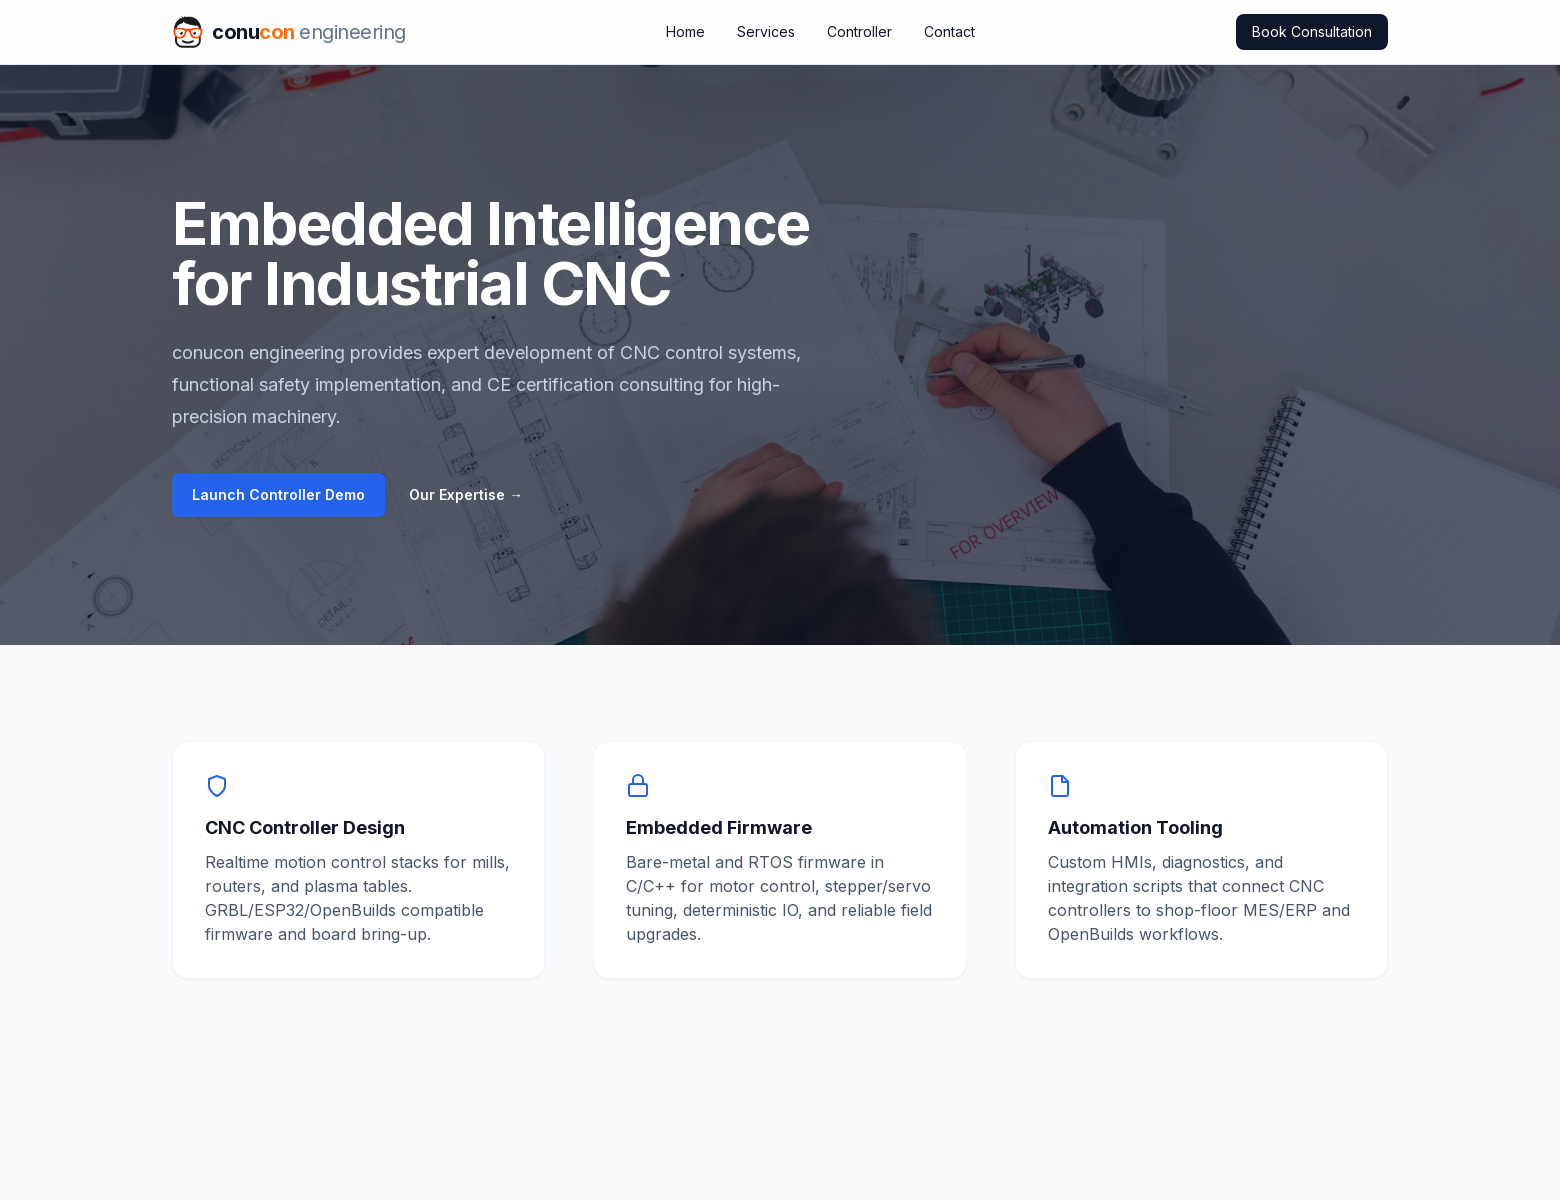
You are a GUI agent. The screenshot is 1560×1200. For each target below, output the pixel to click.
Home (685, 31)
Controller (859, 31)
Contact (949, 31)
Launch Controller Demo (278, 494)
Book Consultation (1312, 31)
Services (766, 31)
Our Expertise (466, 494)
